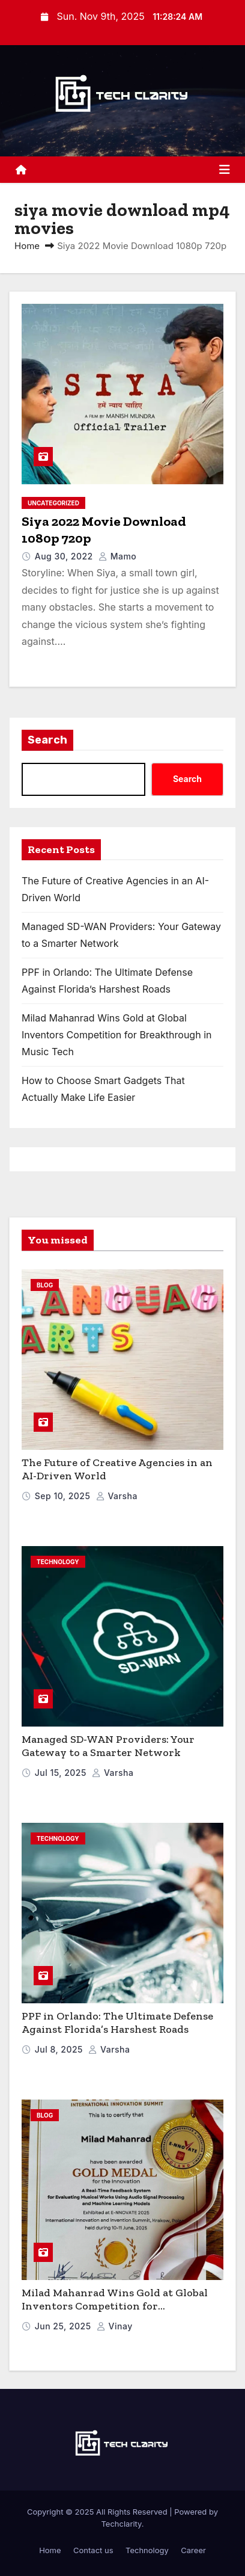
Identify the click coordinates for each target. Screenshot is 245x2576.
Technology (58, 1561)
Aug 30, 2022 (65, 556)
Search (47, 740)
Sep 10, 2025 (64, 1496)
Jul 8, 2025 (60, 2049)
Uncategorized (53, 503)
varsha (117, 1496)
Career (193, 2550)
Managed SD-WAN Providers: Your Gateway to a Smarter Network (108, 1746)
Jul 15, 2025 (62, 1772)
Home (27, 245)
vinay (115, 2326)
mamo (117, 556)
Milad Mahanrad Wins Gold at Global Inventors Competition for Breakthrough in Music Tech (116, 1035)
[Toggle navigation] (224, 169)
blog (45, 1285)
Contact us (93, 2550)
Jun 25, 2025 (64, 2326)
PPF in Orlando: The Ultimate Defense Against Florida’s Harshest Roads (117, 2022)
